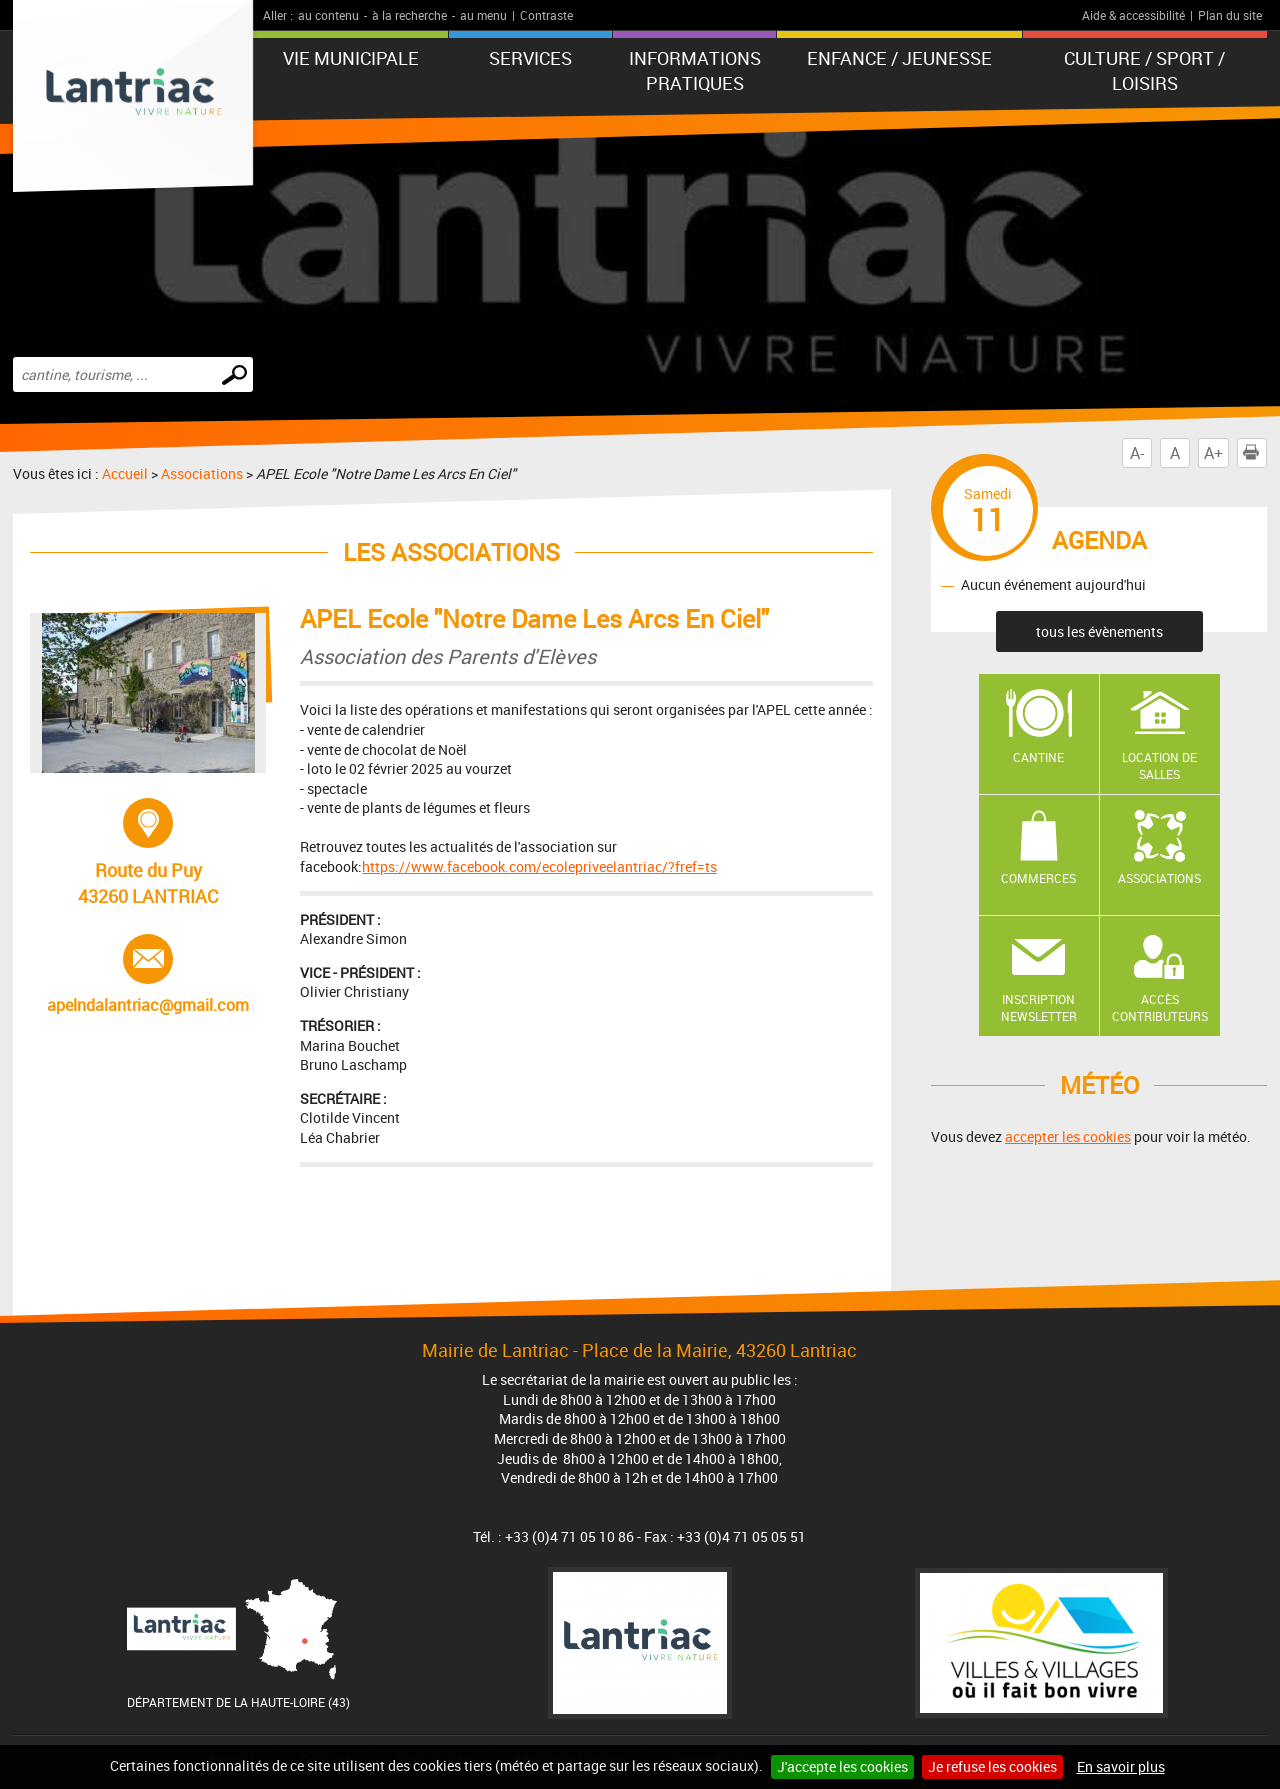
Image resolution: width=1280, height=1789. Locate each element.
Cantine (1038, 757)
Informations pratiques (695, 70)
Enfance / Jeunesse (899, 58)
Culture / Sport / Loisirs (1144, 70)
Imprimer (1255, 453)
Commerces (1038, 878)
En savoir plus (1121, 1766)
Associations (202, 473)
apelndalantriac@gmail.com (148, 975)
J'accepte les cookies (842, 1766)
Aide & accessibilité (1133, 15)
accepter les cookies (1068, 1136)
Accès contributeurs (1160, 1007)
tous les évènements (1099, 631)
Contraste (546, 15)
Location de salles (1159, 765)
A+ (1213, 453)
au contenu (328, 15)
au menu (483, 15)
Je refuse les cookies (992, 1766)
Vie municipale (351, 58)
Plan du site (1230, 15)
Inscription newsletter (1039, 1007)
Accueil (125, 473)
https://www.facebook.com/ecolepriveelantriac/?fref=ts (539, 866)
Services (530, 58)
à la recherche (409, 15)
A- (1137, 453)
